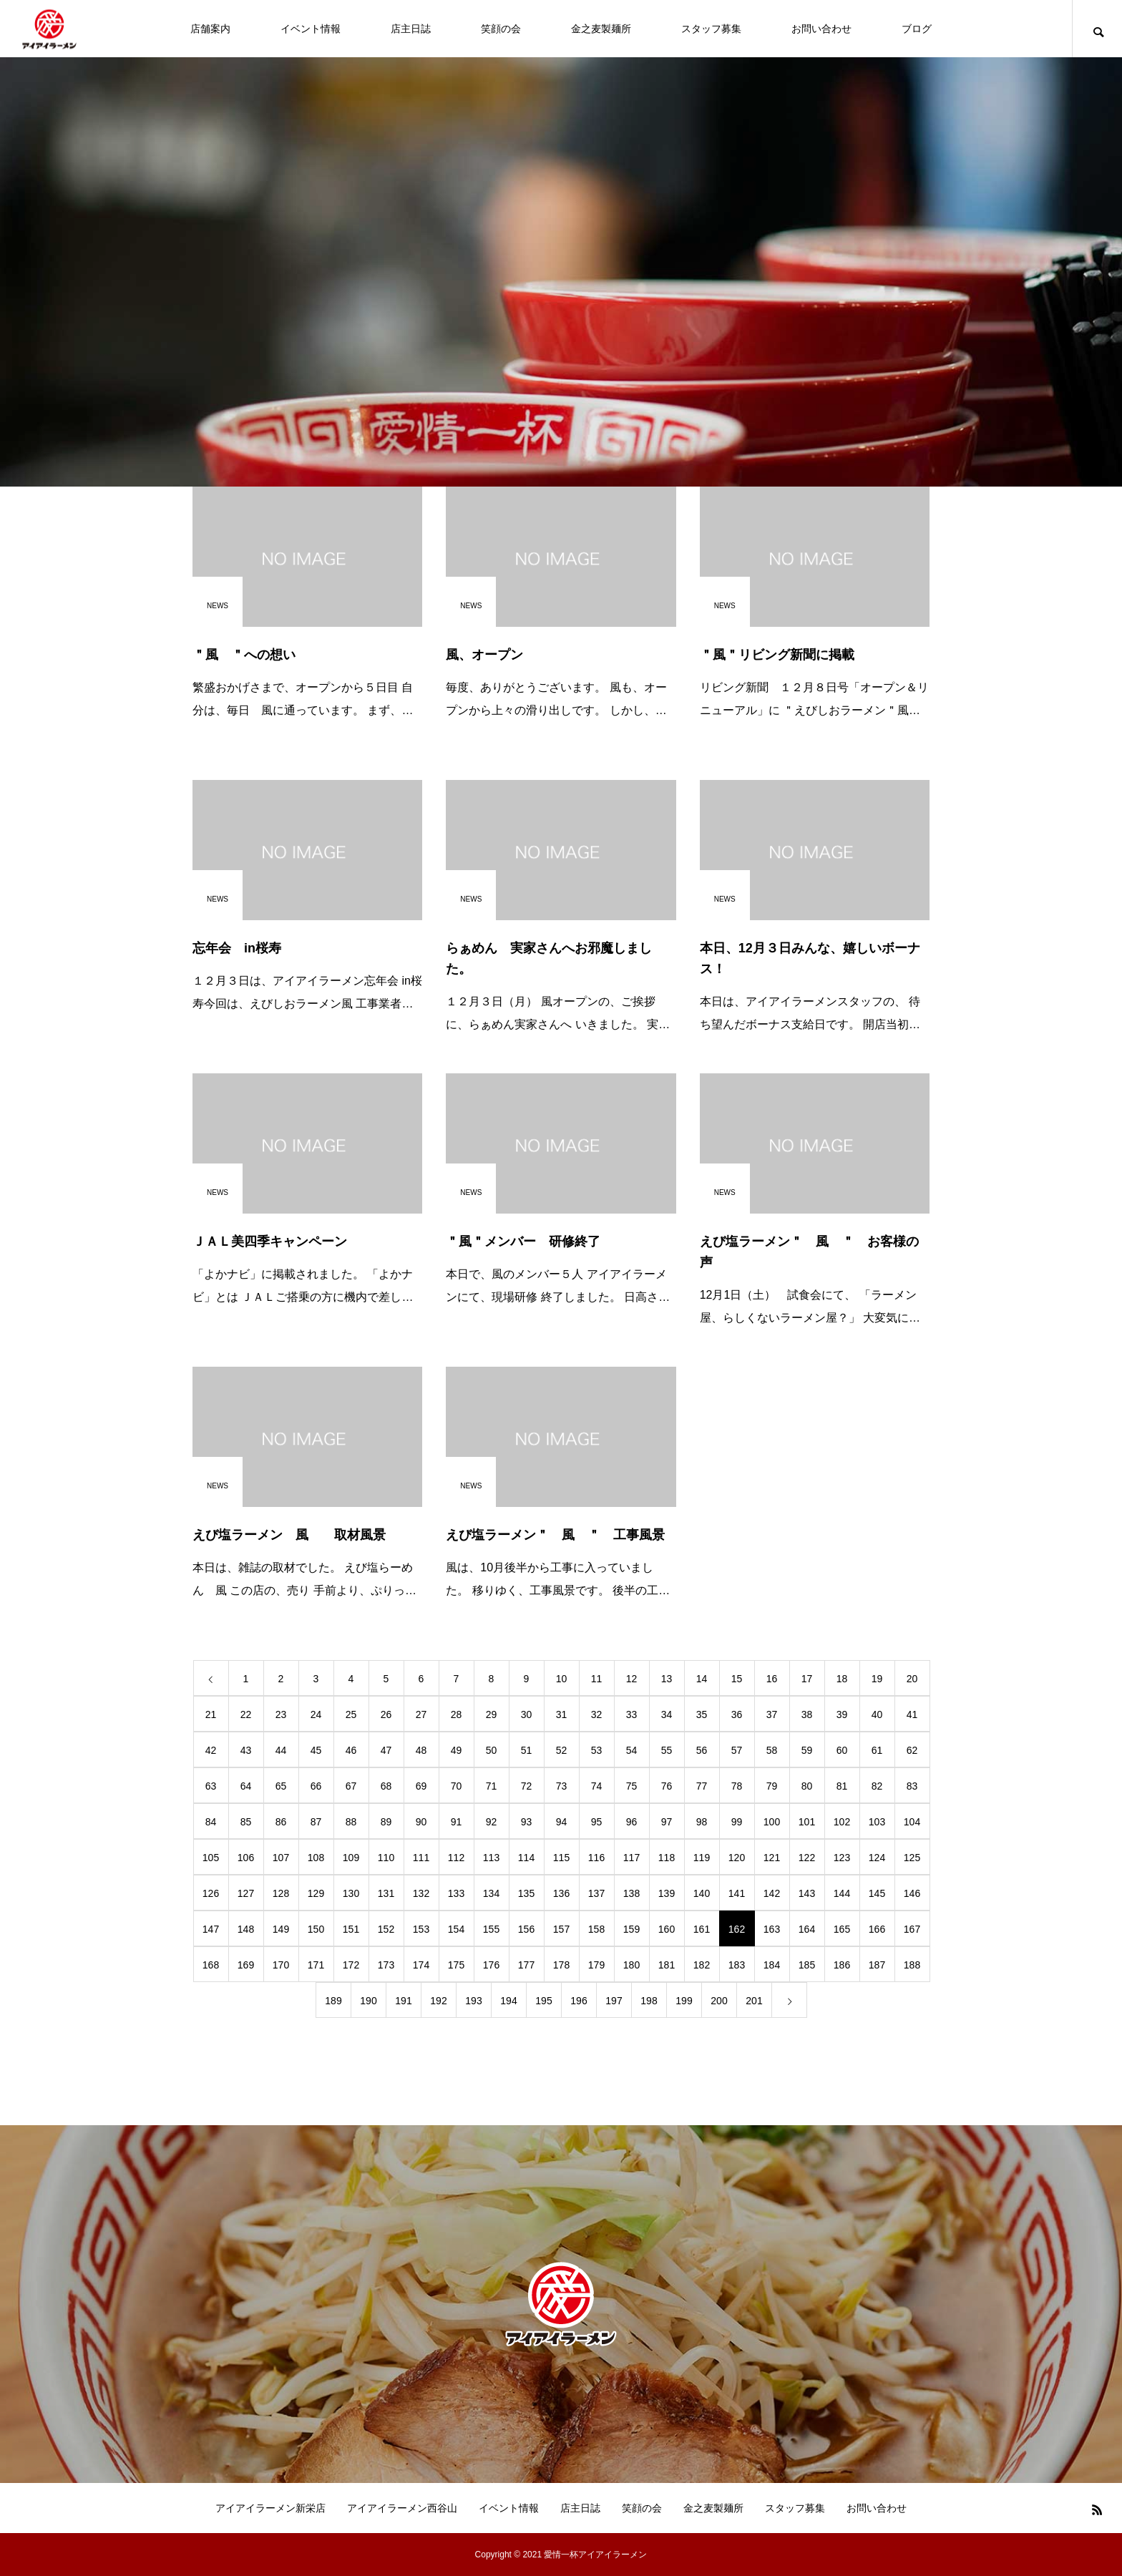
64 (246, 1786)
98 (702, 1822)
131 (386, 1893)
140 (701, 1893)
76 (667, 1786)
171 (316, 1965)
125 (912, 1857)
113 (491, 1857)
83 (912, 1786)
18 (842, 1678)
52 (561, 1750)
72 (526, 1786)
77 (702, 1786)
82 (877, 1786)
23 (281, 1714)
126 (211, 1893)
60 (842, 1750)
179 (596, 1965)
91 (456, 1822)
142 (772, 1893)
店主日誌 (411, 28)
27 (421, 1714)
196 (578, 2000)
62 (912, 1750)
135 (526, 1893)
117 (631, 1857)
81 (842, 1786)
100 (772, 1822)
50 (491, 1750)
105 (211, 1857)
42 (211, 1750)
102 (842, 1822)
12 (632, 1678)
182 (701, 1965)
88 (351, 1822)
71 (491, 1786)
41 (912, 1714)
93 (526, 1822)
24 (316, 1714)
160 (666, 1929)
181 (666, 1965)
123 (842, 1857)
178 (561, 1965)
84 (211, 1822)
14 (702, 1678)
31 (561, 1714)
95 (597, 1822)
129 (316, 1893)
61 (877, 1750)
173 (386, 1965)
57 (737, 1750)
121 (772, 1857)
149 (281, 1929)
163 (772, 1929)
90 (421, 1822)
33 (632, 1714)
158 (596, 1929)
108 (316, 1857)
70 (456, 1786)
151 (351, 1929)
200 (719, 2000)
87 (316, 1822)
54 (632, 1750)
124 (877, 1857)
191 (403, 2000)
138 (631, 1893)
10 (561, 1678)
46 (351, 1750)
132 (421, 1893)
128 (281, 1893)
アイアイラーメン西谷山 (402, 2508)
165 (842, 1929)
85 (246, 1822)
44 (281, 1750)
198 (648, 2000)
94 (561, 1822)
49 (456, 1750)
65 (281, 1786)
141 (736, 1893)
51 (526, 1750)
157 (561, 1929)
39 (842, 1714)
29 (491, 1714)
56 (702, 1750)
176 (491, 1965)
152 (386, 1929)
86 (281, 1822)
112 (456, 1857)
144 (842, 1893)
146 (912, 1893)
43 (246, 1750)
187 (877, 1965)
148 (246, 1929)
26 (386, 1714)
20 (912, 1678)
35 (702, 1714)
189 (333, 2000)
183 (736, 1965)
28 (456, 1714)
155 (491, 1929)
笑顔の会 (501, 28)
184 (772, 1965)
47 (386, 1750)
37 (772, 1714)
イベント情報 (310, 28)
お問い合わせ (821, 28)
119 (701, 1857)
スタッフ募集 (711, 28)
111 (421, 1857)
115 (561, 1857)
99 (737, 1822)
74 (597, 1786)
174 (421, 1965)
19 (877, 1678)
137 (596, 1893)
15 (737, 1678)
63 (211, 1786)
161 (701, 1929)
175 (456, 1965)
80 (807, 1786)
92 (491, 1822)
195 (543, 2000)
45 (316, 1750)
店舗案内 (210, 28)
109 (351, 1857)
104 (912, 1822)
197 (613, 2000)
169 (246, 1965)
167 (912, 1929)
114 (526, 1857)
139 (666, 1893)
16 (772, 1678)
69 (421, 1786)
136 (561, 1893)
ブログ (917, 28)
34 (667, 1714)
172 (351, 1965)
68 (386, 1786)
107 (281, 1857)
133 (456, 1893)
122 (807, 1857)
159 (631, 1929)
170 (281, 1965)
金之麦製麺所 (601, 28)
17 (807, 1678)
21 (211, 1714)
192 (438, 2000)
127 (246, 1893)
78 (737, 1786)
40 (877, 1714)
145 (877, 1893)
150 (316, 1929)
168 (211, 1965)
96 (632, 1822)
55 (667, 1750)
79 (772, 1786)
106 (246, 1857)
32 (597, 1714)
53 (597, 1750)
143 (807, 1893)
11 (597, 1678)
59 (807, 1750)
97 (667, 1822)
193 (473, 2000)
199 (683, 2000)
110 (386, 1857)
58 (772, 1750)
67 (351, 1786)
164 (807, 1929)
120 (736, 1857)
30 (526, 1714)
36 (737, 1714)
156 (526, 1929)
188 (912, 1965)
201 (754, 2000)
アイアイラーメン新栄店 (270, 2508)
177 (526, 1965)
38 (807, 1714)
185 (807, 1965)
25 (351, 1714)
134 (491, 1893)
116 (596, 1857)
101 (807, 1822)
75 (632, 1786)
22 (246, 1714)
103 (877, 1822)
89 (386, 1822)
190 (368, 2000)
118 (666, 1857)
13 (667, 1678)
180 (631, 1965)
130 (351, 1893)
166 (877, 1929)
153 (421, 1929)
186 (842, 1965)
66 (316, 1786)
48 (421, 1750)
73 (561, 1786)
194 (508, 2000)
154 (456, 1929)
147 (211, 1929)
